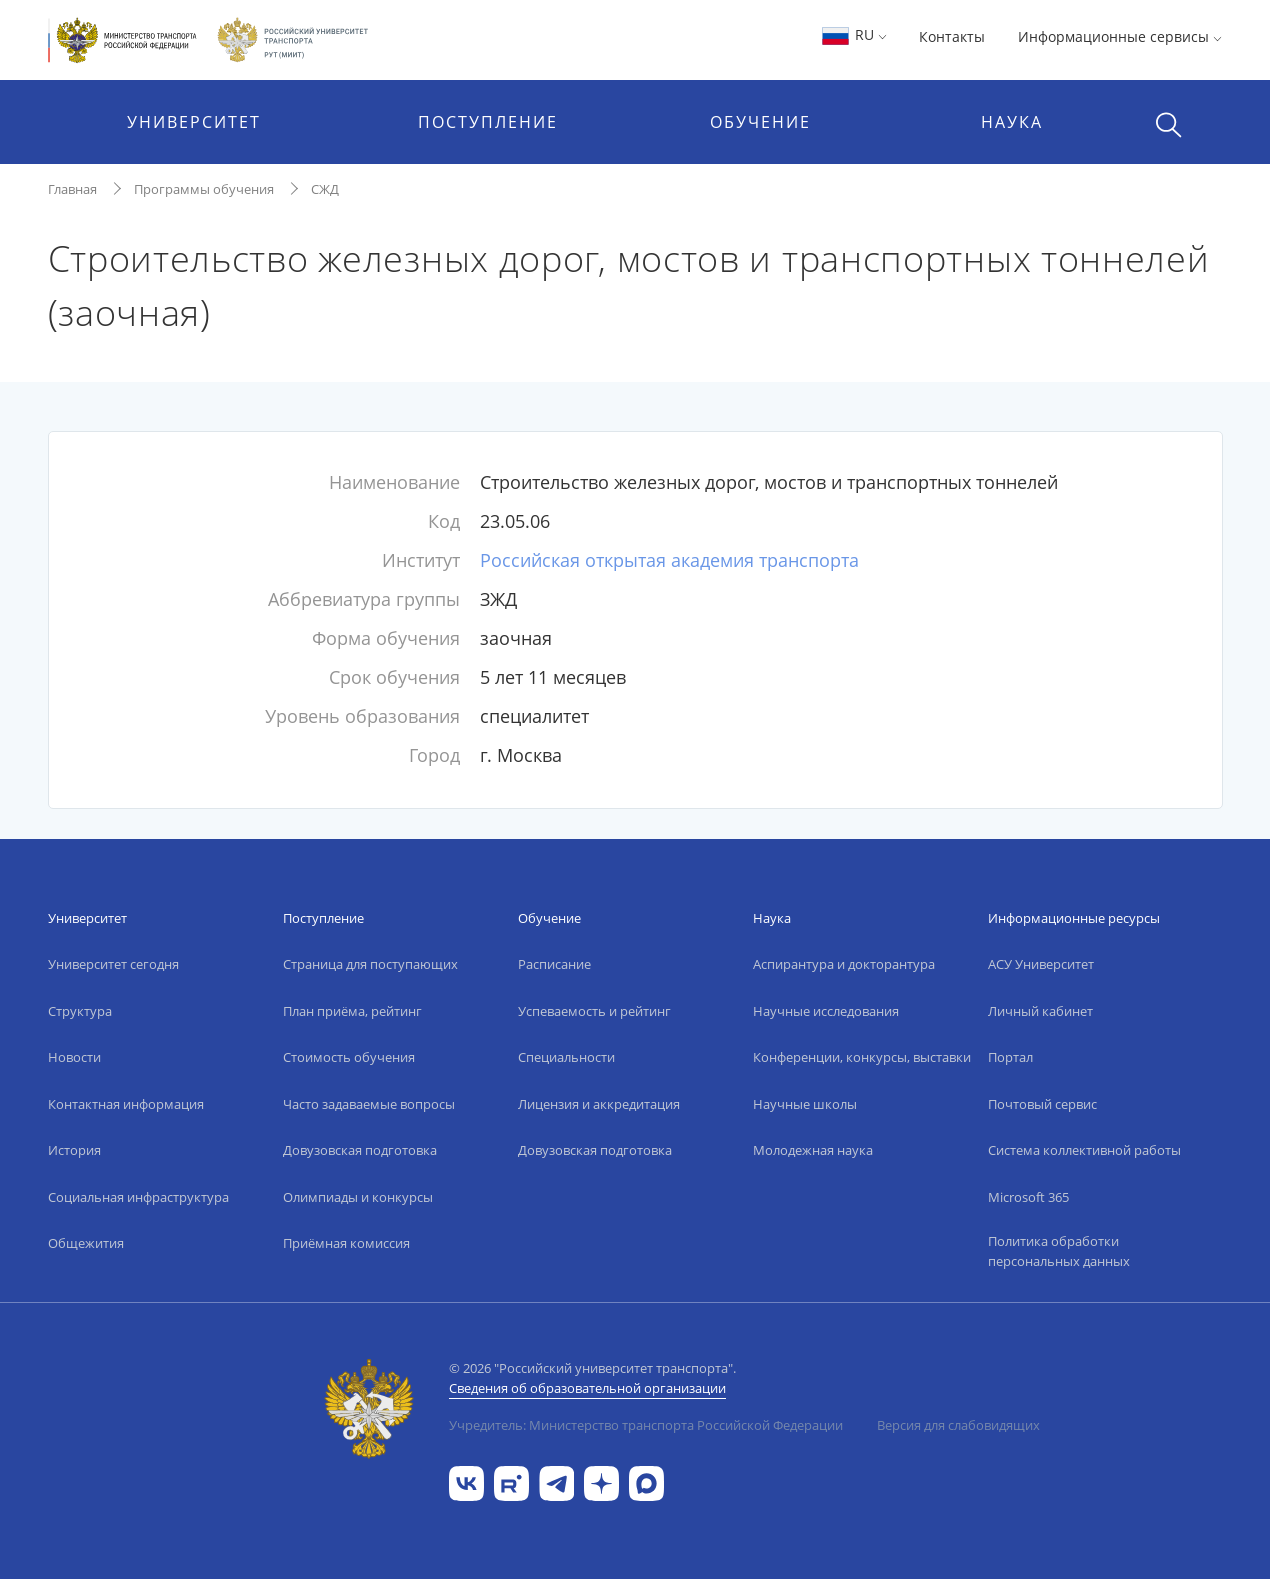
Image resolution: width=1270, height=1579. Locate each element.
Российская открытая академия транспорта (669, 560)
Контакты (952, 36)
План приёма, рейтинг (352, 1011)
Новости (74, 1057)
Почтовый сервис (1042, 1104)
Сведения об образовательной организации (587, 1388)
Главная (72, 189)
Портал (1010, 1057)
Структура (80, 1011)
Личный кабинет (1040, 1011)
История (74, 1150)
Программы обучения (204, 189)
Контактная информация (126, 1104)
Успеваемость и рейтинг (594, 1011)
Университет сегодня (113, 964)
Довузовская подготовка (360, 1150)
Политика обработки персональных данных (1059, 1251)
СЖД (325, 189)
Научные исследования (826, 1011)
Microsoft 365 (1028, 1197)
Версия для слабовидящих (958, 1425)
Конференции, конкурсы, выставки (862, 1057)
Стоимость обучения (349, 1057)
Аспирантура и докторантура (844, 964)
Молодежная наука (813, 1150)
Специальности (566, 1057)
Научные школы (805, 1104)
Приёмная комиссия (346, 1243)
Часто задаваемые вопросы (369, 1104)
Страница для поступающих (370, 964)
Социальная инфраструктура (138, 1197)
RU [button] (853, 34)
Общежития (86, 1243)
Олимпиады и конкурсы (358, 1197)
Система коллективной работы (1084, 1150)
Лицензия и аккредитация (599, 1104)
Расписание (554, 964)
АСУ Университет (1041, 964)
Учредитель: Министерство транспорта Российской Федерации (646, 1425)
